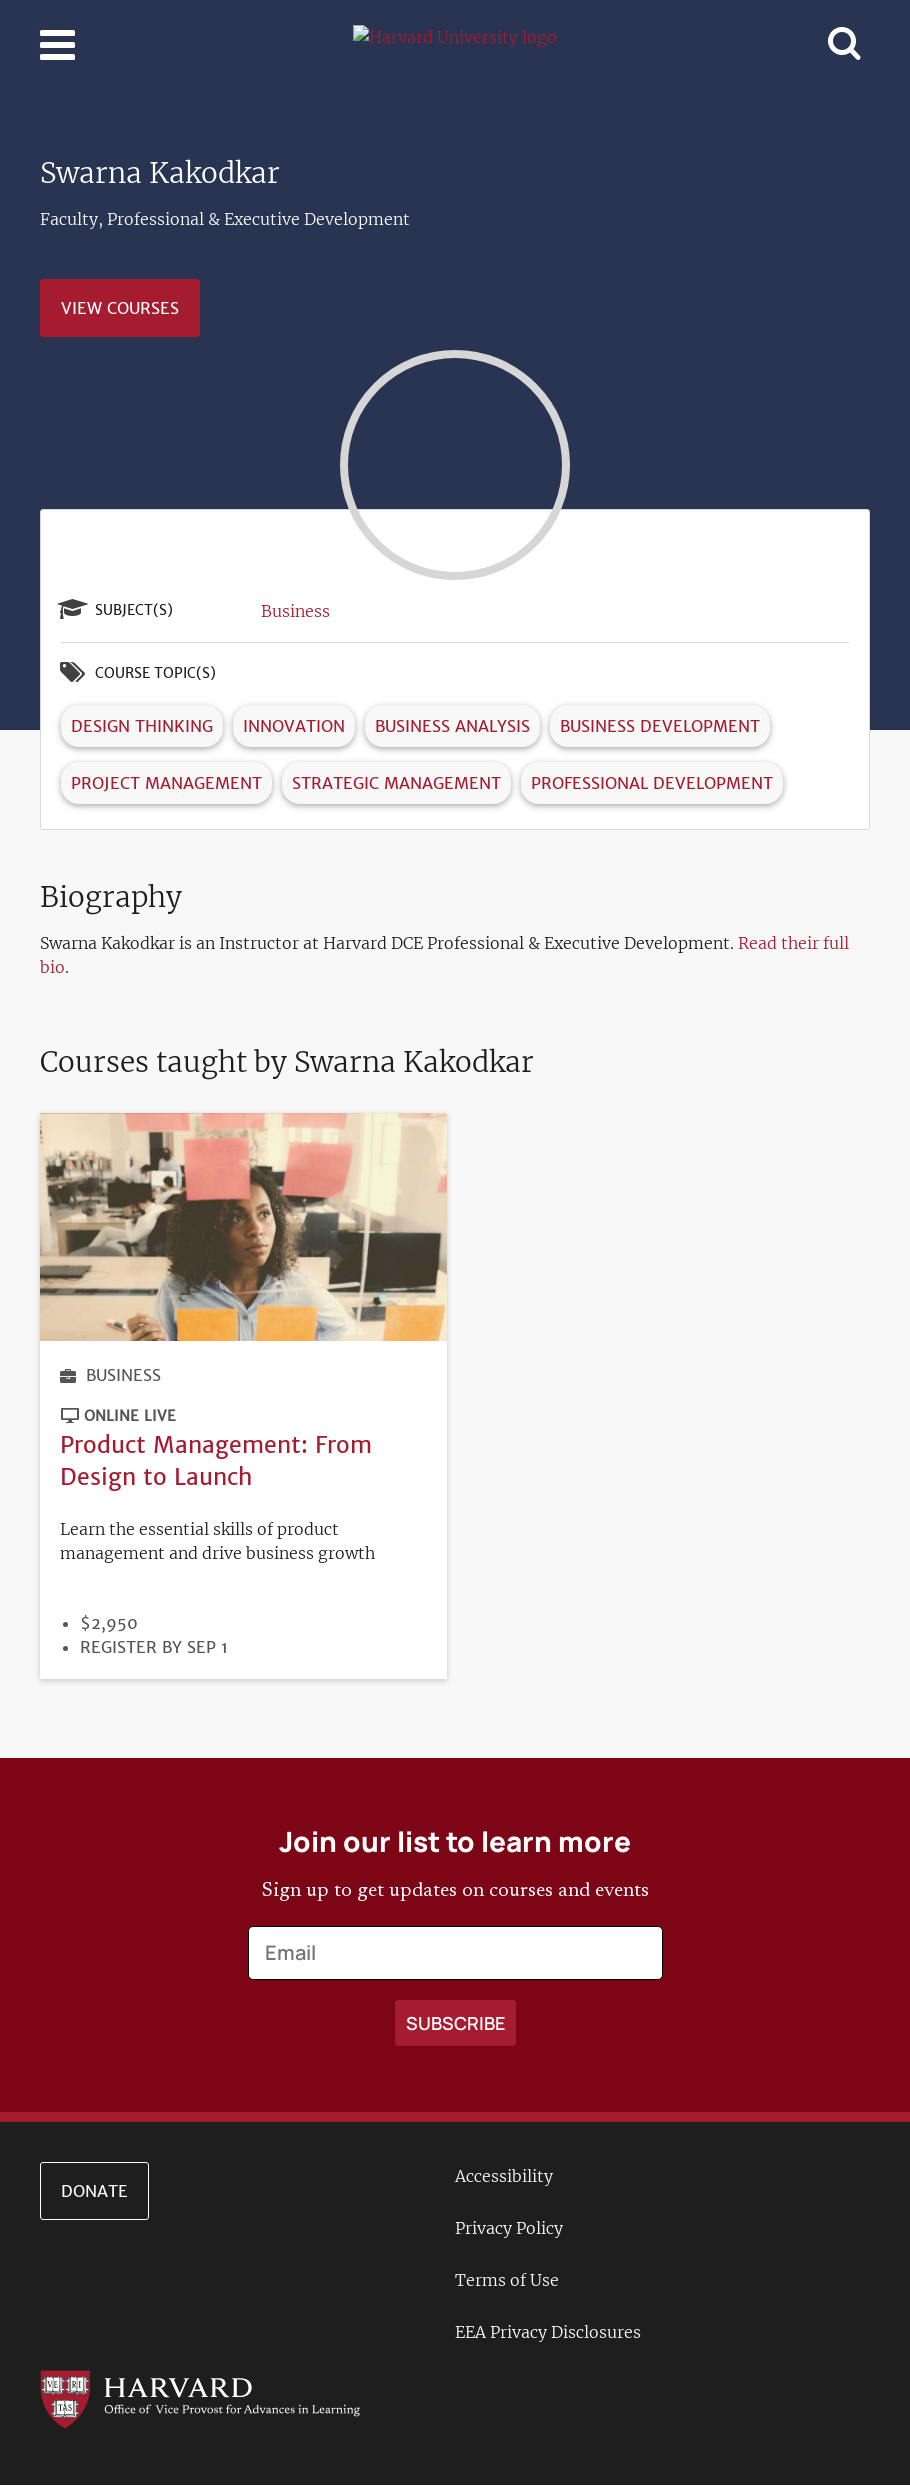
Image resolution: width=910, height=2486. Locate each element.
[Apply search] (455, 2023)
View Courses (120, 308)
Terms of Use (507, 2280)
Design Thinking (142, 726)
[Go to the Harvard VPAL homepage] (200, 2398)
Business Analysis (452, 726)
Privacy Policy (509, 2228)
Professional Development (652, 783)
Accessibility (504, 2176)
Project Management (166, 783)
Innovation (294, 726)
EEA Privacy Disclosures (548, 2332)
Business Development (660, 726)
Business (295, 611)
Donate (94, 2191)
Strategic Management (396, 783)
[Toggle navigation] (57, 45)
